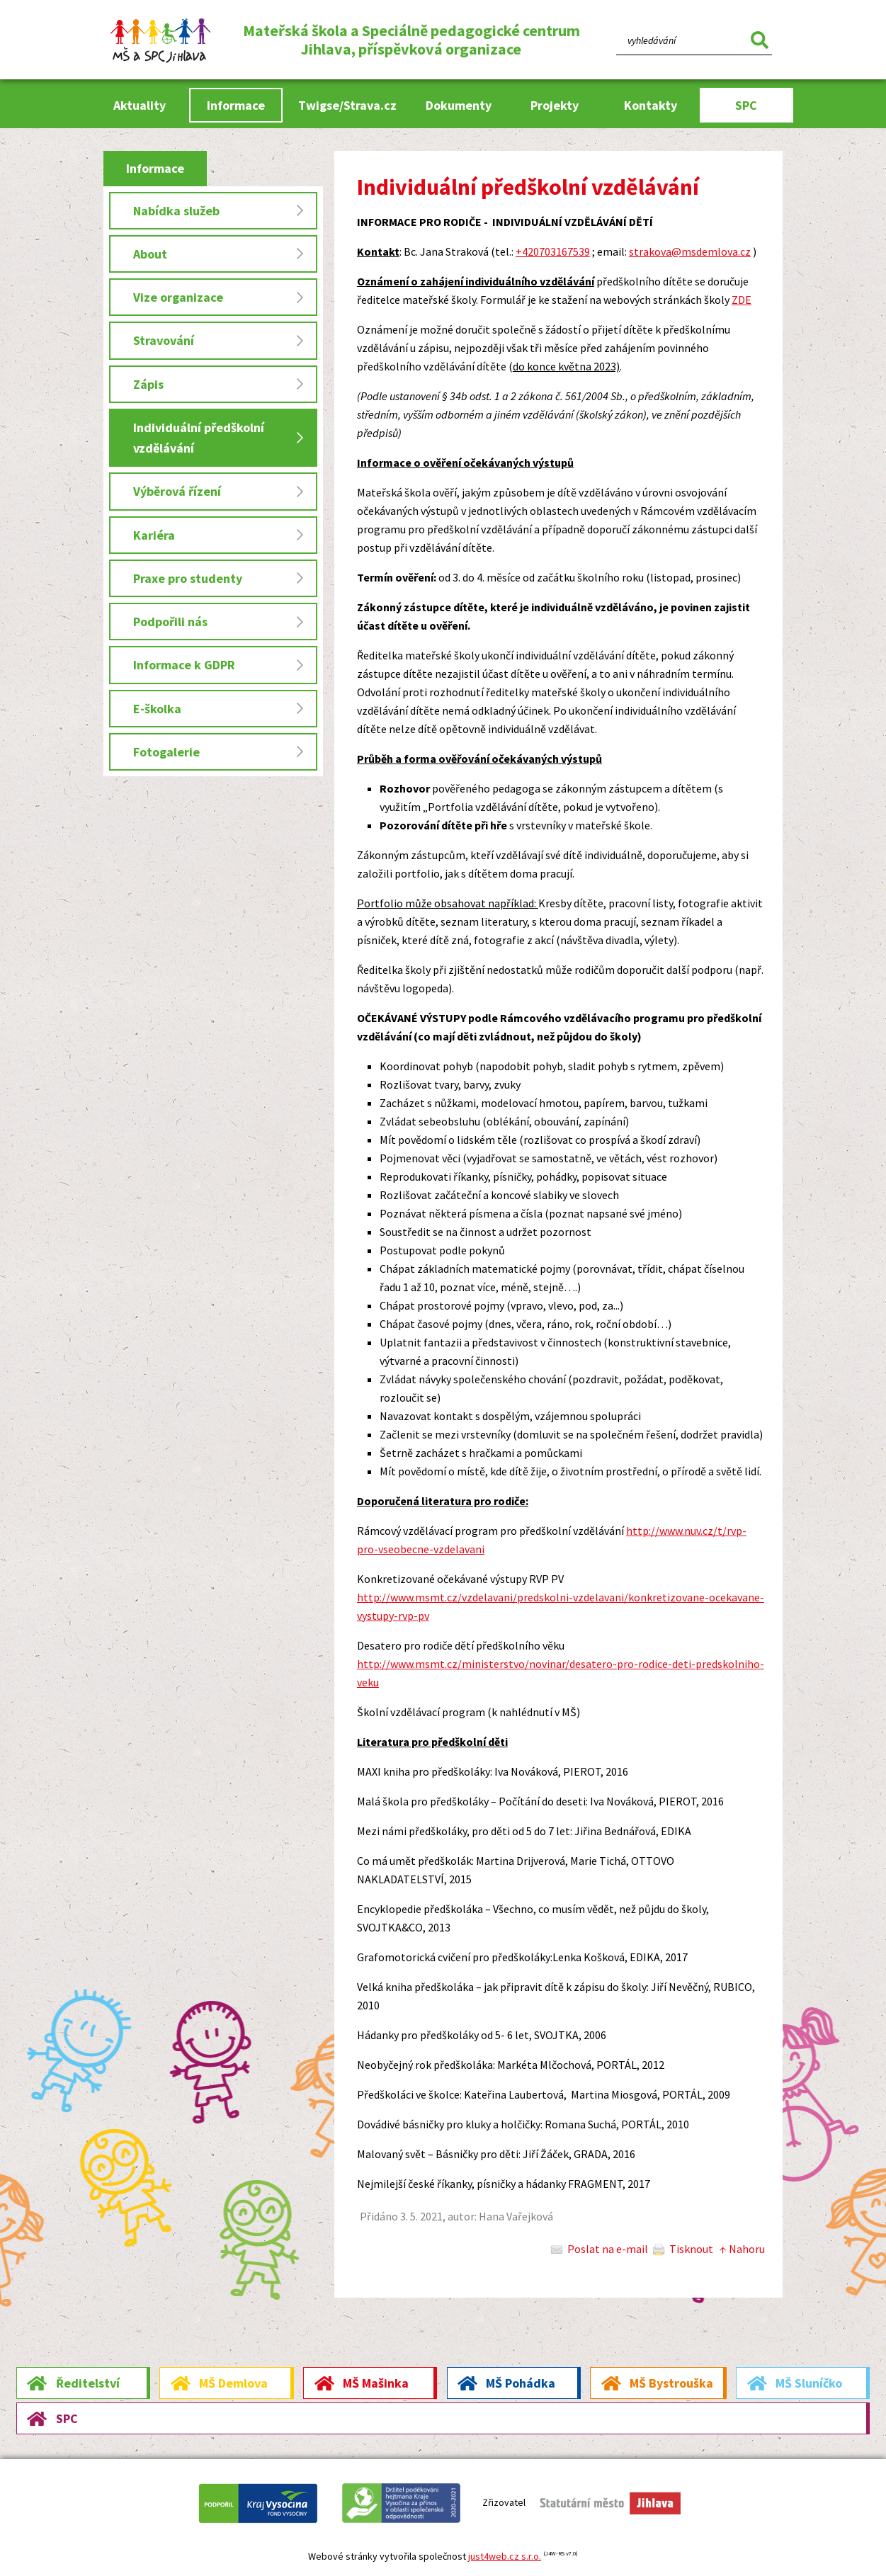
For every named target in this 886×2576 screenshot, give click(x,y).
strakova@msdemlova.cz (690, 251)
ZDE (741, 300)
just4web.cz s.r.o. (504, 2556)
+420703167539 (553, 251)
